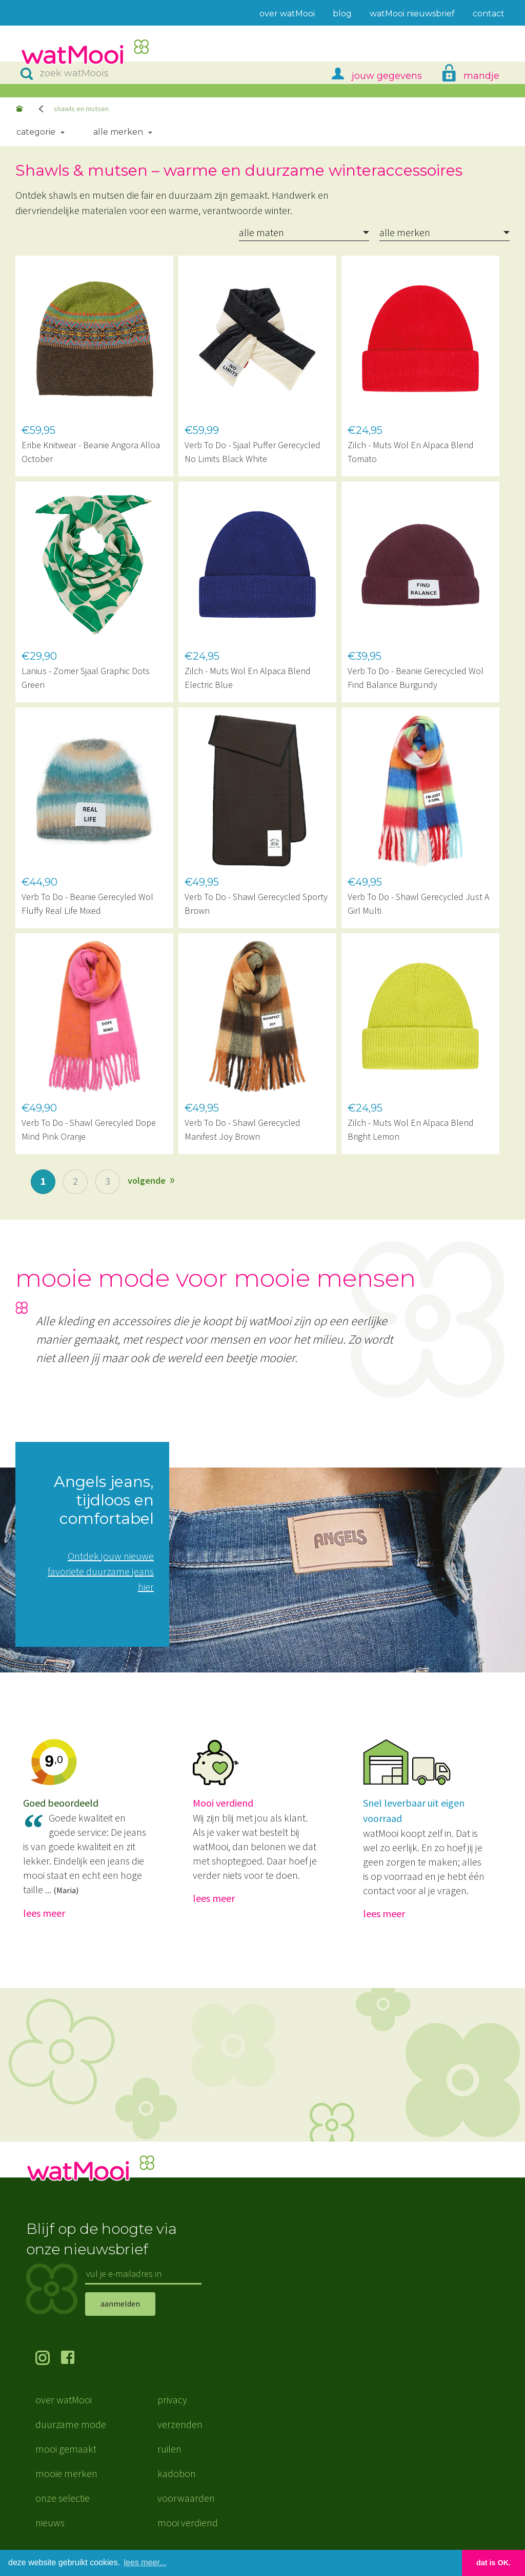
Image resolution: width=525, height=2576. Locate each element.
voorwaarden (186, 2497)
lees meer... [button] (145, 2562)
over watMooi (63, 2399)
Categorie (35, 132)
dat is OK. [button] (493, 2563)
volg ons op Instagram (48, 2359)
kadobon (176, 2473)
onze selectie (62, 2497)
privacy (172, 2399)
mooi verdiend (187, 2522)
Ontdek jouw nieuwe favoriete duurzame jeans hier (101, 1571)
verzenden (180, 2424)
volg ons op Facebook (74, 2359)
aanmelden (120, 2303)
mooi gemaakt (65, 2448)
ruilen (169, 2448)
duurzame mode (70, 2424)
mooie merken (66, 2473)
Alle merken (118, 132)
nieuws (50, 2522)
